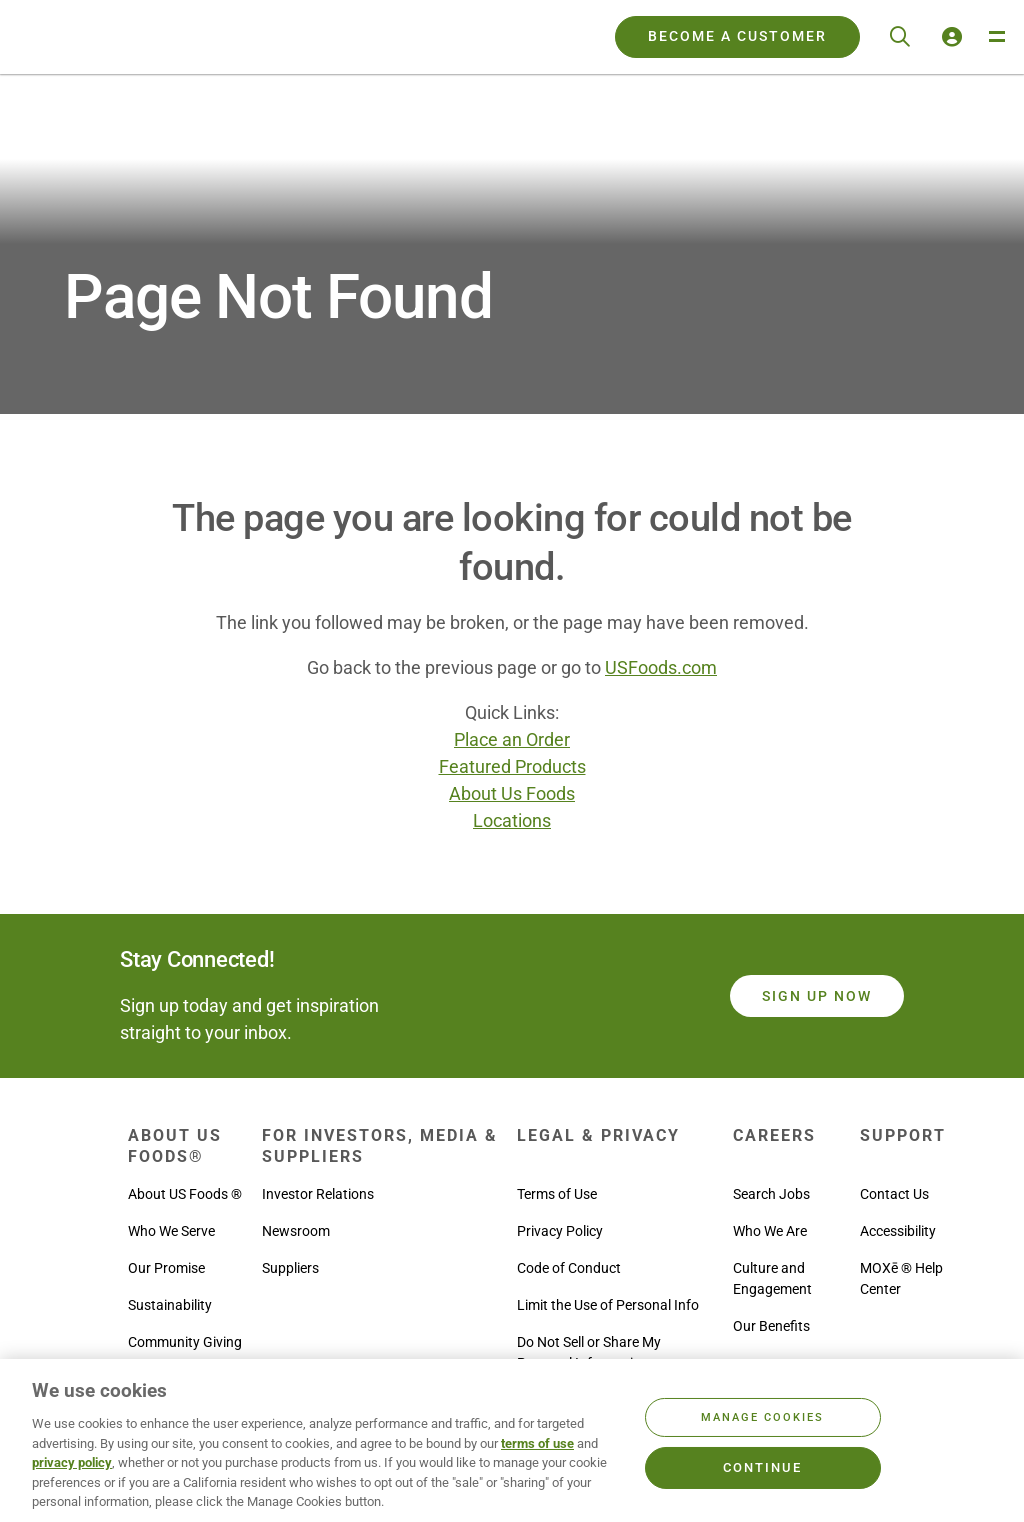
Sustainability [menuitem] (170, 1305)
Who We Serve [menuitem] (171, 1231)
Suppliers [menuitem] (290, 1268)
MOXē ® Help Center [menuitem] (901, 1278)
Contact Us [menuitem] (894, 1194)
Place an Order (512, 739)
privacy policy (72, 1462)
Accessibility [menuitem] (898, 1231)
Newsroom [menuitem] (296, 1231)
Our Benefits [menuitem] (771, 1326)
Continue (762, 1467)
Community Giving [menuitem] (185, 1342)
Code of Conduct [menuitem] (569, 1268)
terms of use (537, 1443)
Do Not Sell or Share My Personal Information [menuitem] (589, 1352)
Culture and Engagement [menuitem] (772, 1278)
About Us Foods (512, 793)
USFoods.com (661, 667)
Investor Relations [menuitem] (318, 1194)
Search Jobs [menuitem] (771, 1194)
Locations (512, 820)
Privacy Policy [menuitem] (560, 1231)
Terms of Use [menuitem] (557, 1194)
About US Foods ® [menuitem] (185, 1194)
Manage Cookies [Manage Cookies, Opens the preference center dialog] (762, 1417)
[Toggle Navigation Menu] (996, 37)
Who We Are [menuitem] (770, 1231)
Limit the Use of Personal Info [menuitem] (608, 1305)
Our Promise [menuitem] (166, 1268)
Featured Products (512, 766)
